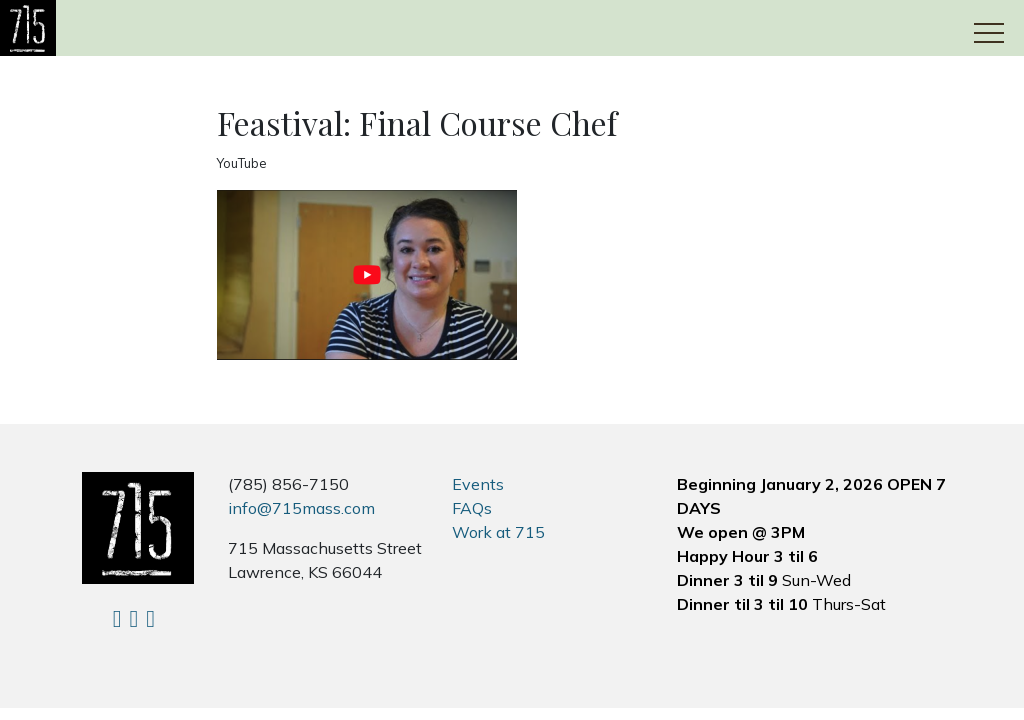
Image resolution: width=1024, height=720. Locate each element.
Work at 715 (498, 532)
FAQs (472, 508)
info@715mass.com (301, 508)
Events (478, 484)
